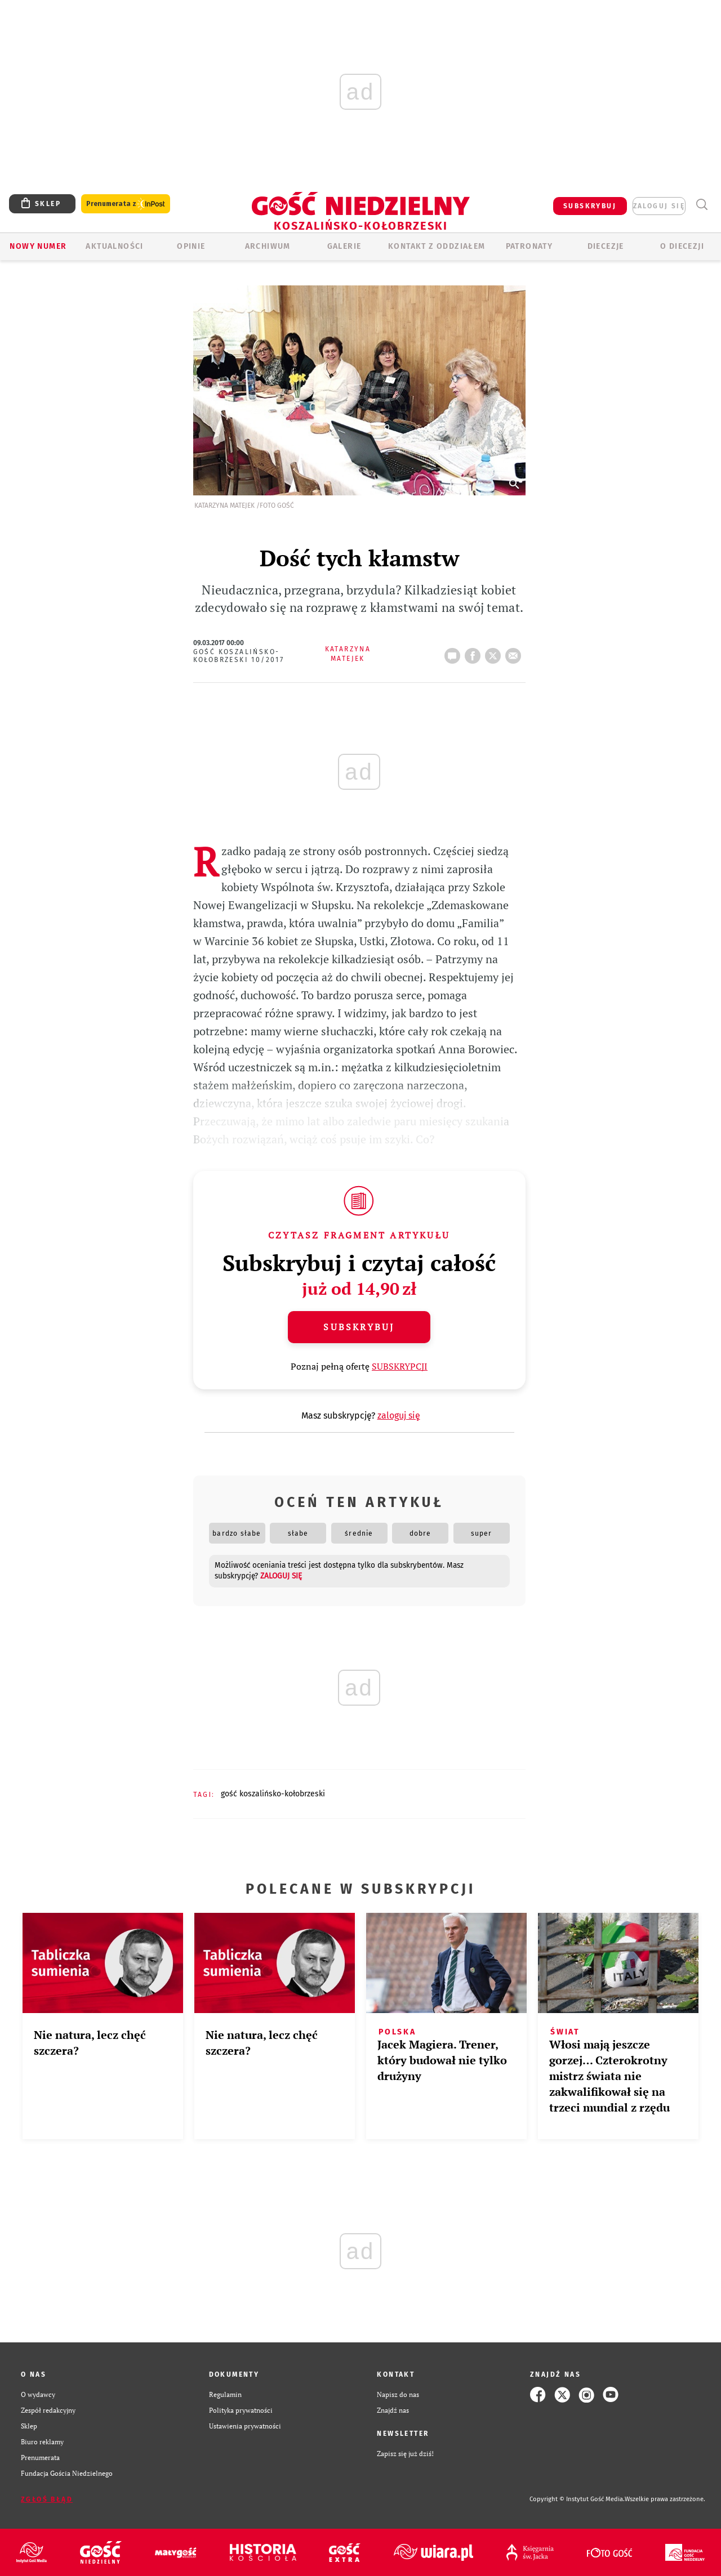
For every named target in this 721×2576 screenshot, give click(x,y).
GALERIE (344, 246)
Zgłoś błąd (47, 2499)
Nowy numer (38, 246)
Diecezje (606, 246)
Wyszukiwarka (701, 204)
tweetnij (495, 652)
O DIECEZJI (682, 246)
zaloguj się (659, 206)
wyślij (515, 652)
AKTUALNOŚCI (114, 246)
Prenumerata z (125, 204)
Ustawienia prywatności (245, 2426)
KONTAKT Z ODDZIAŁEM (437, 246)
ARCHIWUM (268, 246)
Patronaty (529, 246)
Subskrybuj (358, 1327)
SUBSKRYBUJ (589, 206)
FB (475, 652)
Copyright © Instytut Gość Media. (577, 2499)
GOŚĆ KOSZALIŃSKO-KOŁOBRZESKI (273, 1794)
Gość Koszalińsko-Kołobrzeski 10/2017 (238, 656)
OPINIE (191, 246)
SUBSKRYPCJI (400, 1366)
